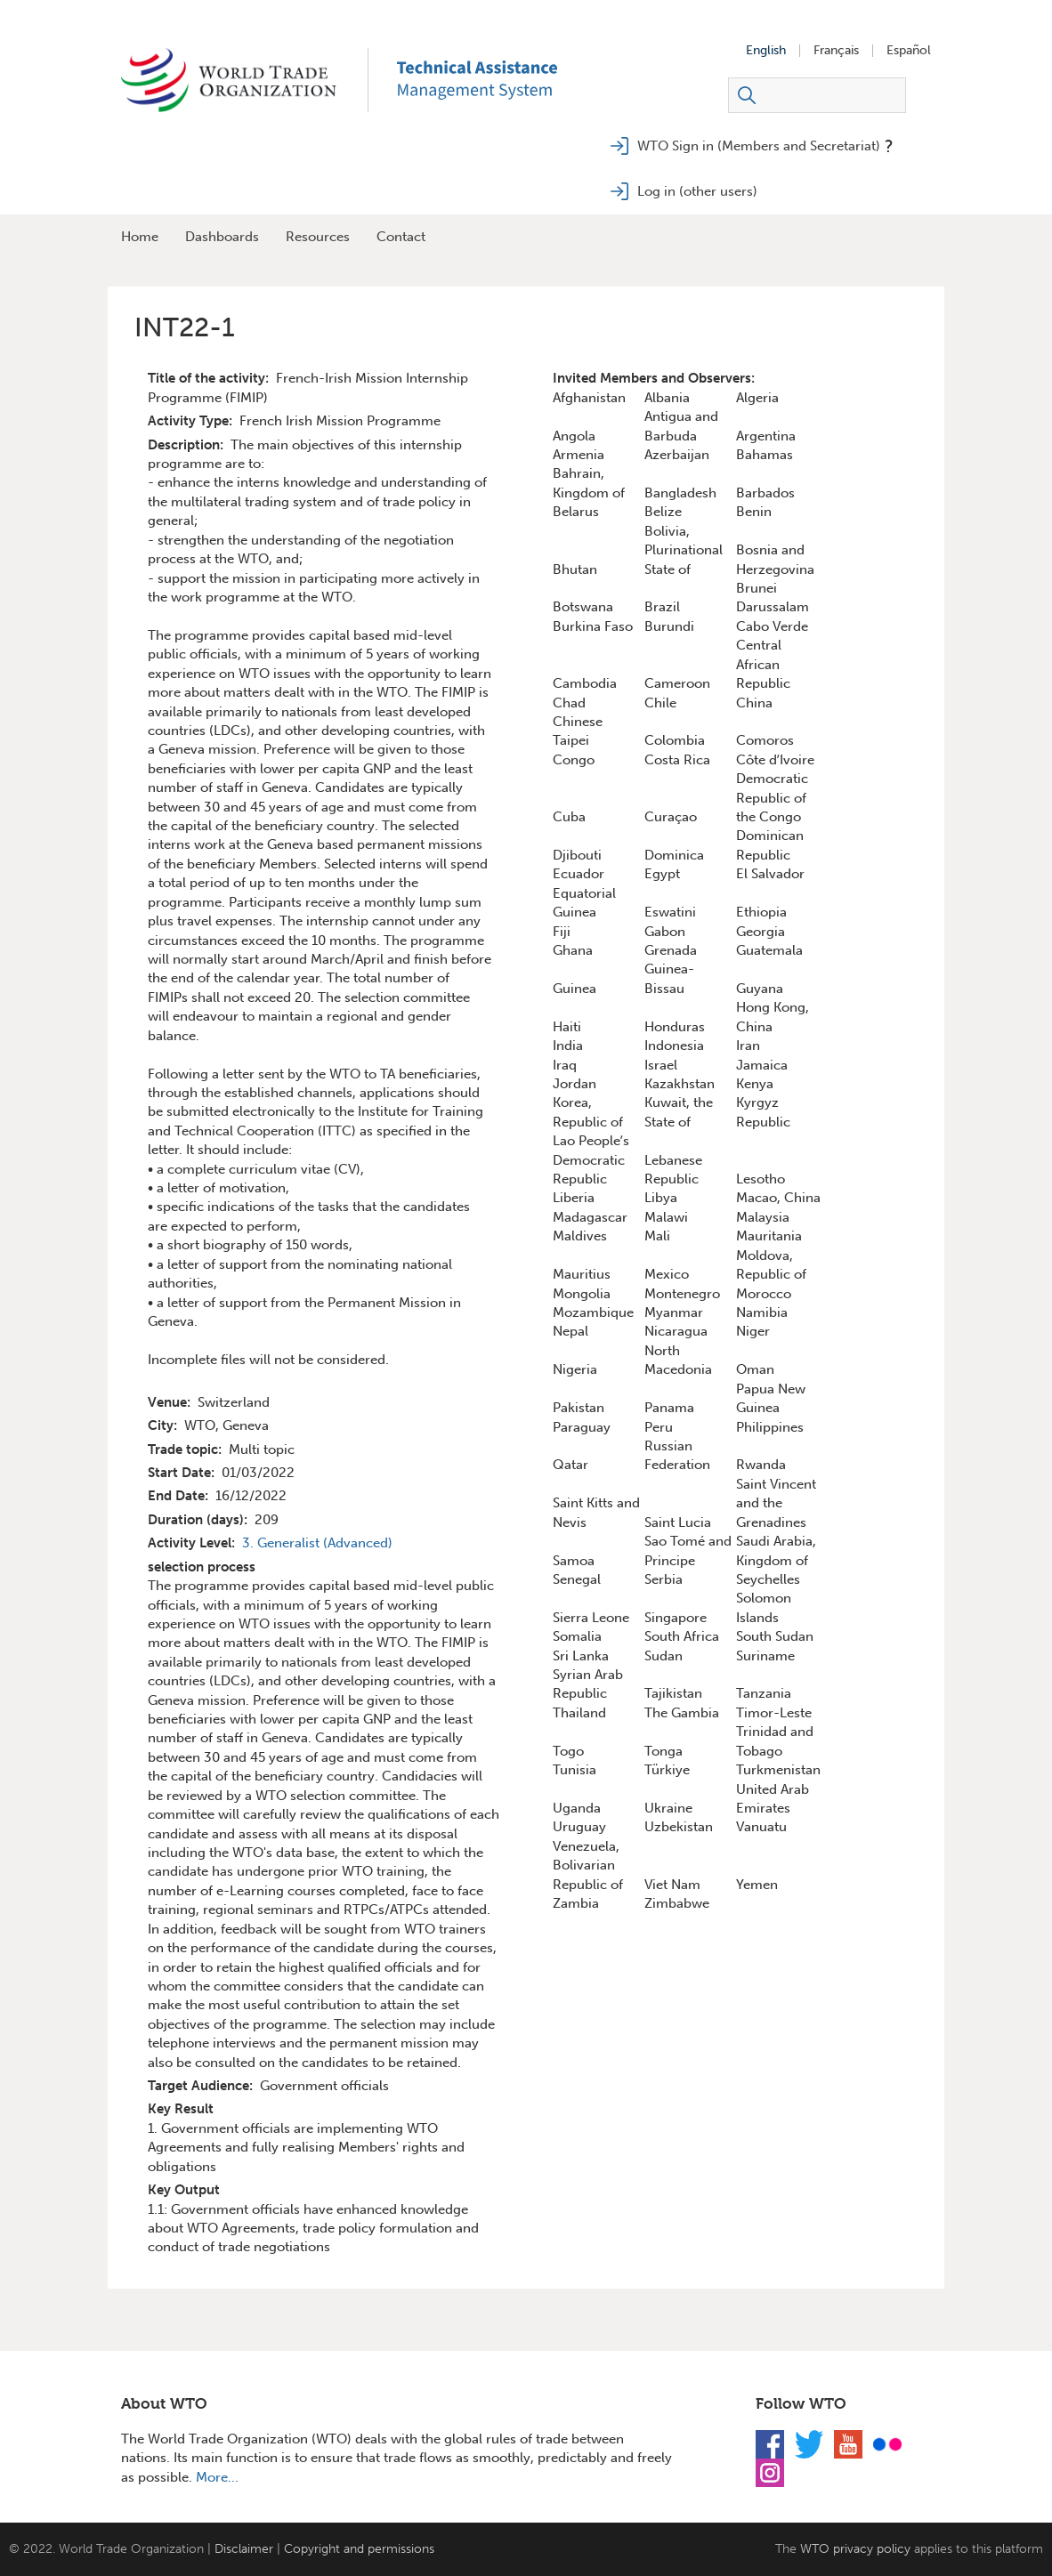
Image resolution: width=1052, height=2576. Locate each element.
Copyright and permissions (359, 2548)
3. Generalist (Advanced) (317, 1543)
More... (217, 2477)
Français (836, 50)
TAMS (504, 80)
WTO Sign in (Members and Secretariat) (758, 146)
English (766, 50)
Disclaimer (243, 2548)
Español (908, 50)
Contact (400, 237)
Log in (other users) (697, 191)
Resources (318, 237)
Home (139, 237)
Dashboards (222, 237)
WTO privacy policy (855, 2548)
